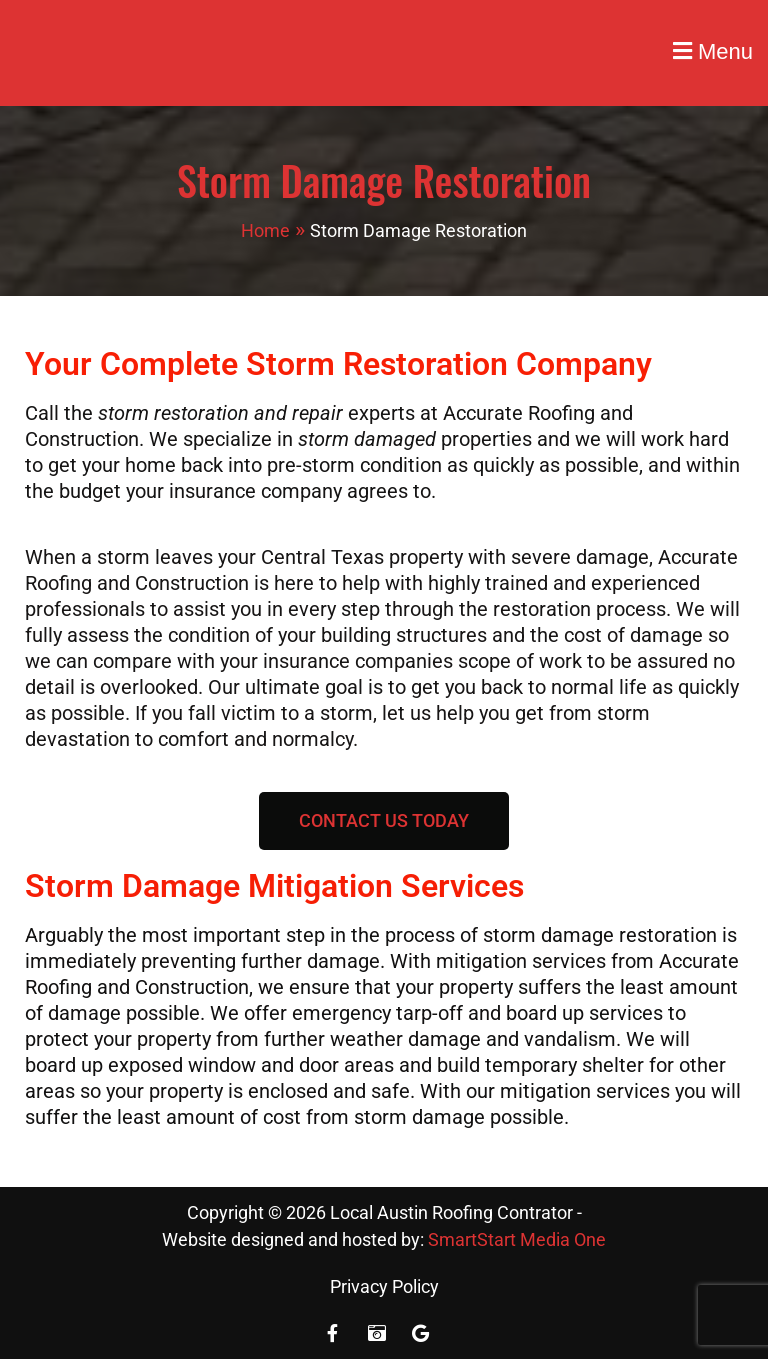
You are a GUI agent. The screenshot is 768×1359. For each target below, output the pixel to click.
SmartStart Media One (517, 1239)
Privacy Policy (384, 1286)
